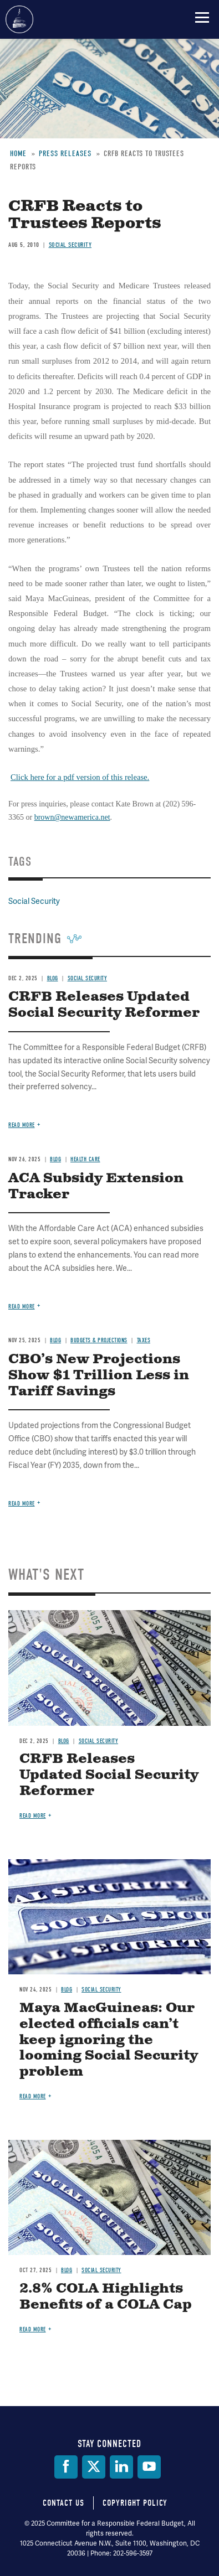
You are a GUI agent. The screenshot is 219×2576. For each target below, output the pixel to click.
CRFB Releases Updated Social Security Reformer (108, 1775)
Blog (63, 1741)
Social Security (99, 1741)
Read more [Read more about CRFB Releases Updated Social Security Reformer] (32, 1815)
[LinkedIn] (121, 2467)
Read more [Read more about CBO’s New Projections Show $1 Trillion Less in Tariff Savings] (21, 1503)
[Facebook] (66, 2467)
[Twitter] (93, 2467)
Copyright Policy (135, 2503)
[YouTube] (149, 2467)
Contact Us (63, 2503)
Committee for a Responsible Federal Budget (19, 19)
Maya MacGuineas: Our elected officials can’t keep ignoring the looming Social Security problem (108, 2040)
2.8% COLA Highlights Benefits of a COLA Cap (105, 2297)
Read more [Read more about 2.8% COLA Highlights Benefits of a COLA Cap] (32, 2329)
